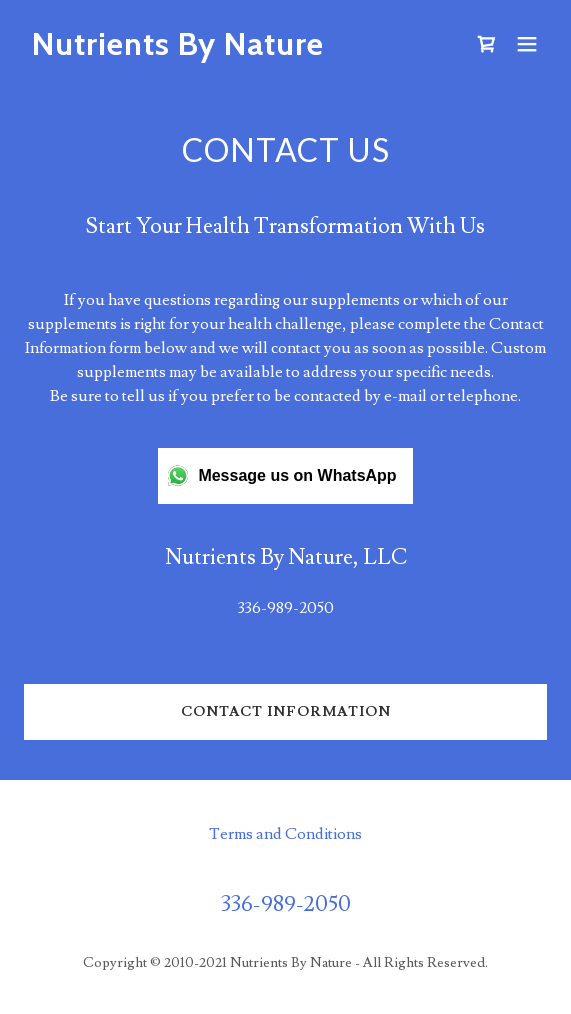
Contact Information (286, 712)
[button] (527, 44)
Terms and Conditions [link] (285, 834)
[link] (207, 50)
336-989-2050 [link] (286, 608)
